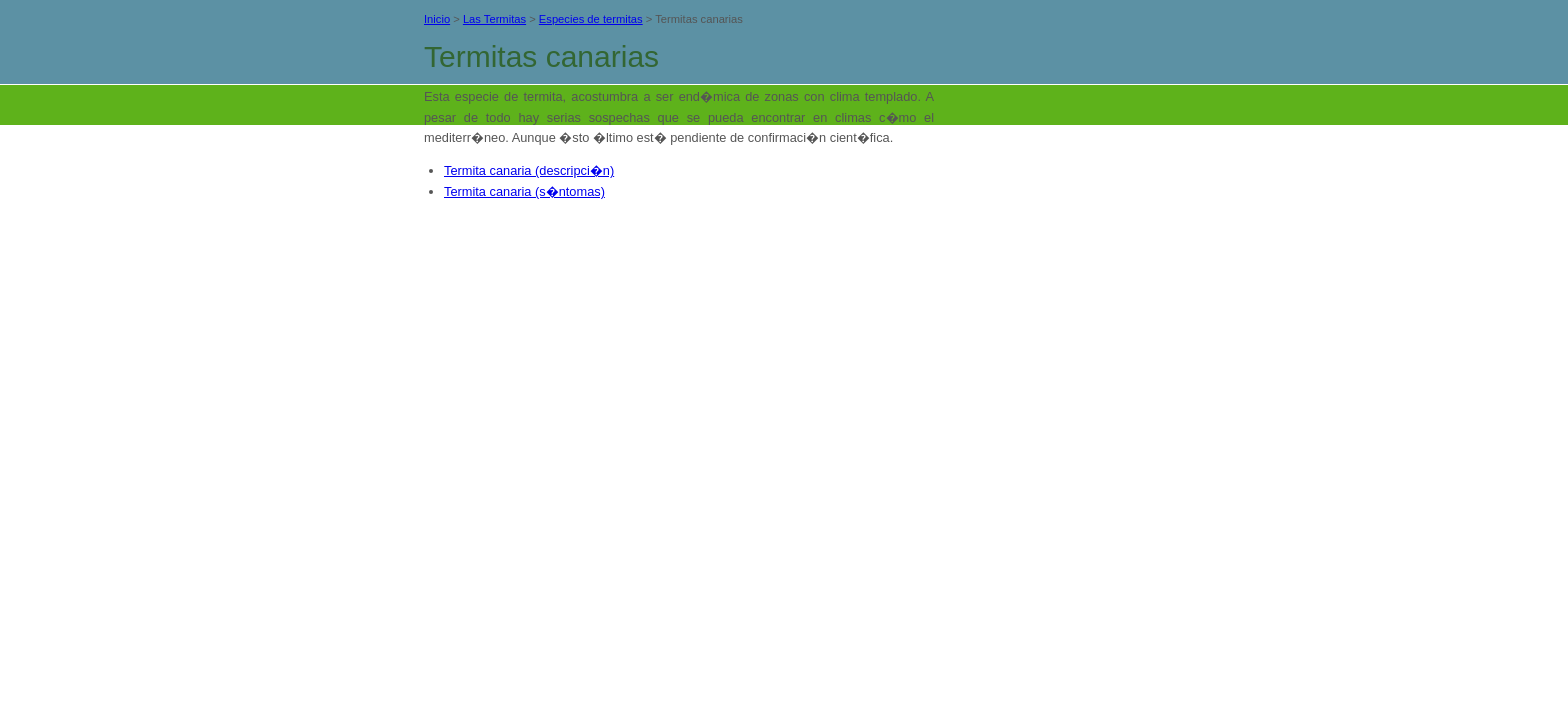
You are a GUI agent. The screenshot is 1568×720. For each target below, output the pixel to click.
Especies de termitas (591, 19)
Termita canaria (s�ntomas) (524, 191)
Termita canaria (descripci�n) (529, 170)
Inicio (437, 19)
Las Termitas (494, 19)
